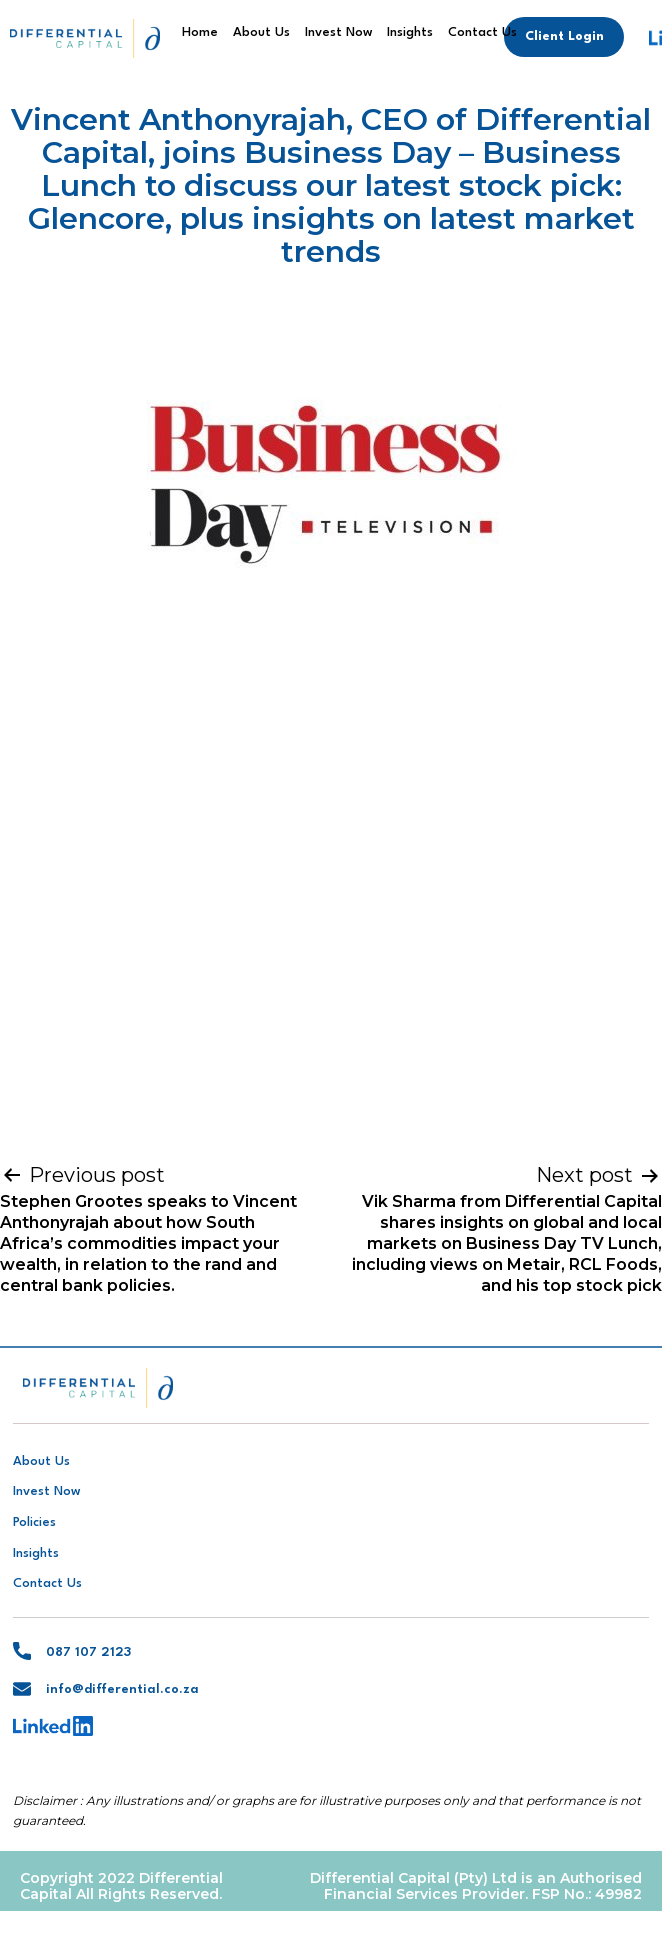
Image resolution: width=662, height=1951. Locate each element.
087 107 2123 (88, 1652)
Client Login (564, 36)
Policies (34, 1522)
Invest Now (339, 32)
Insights (410, 32)
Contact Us (482, 32)
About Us (261, 32)
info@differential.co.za (122, 1689)
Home (200, 32)
